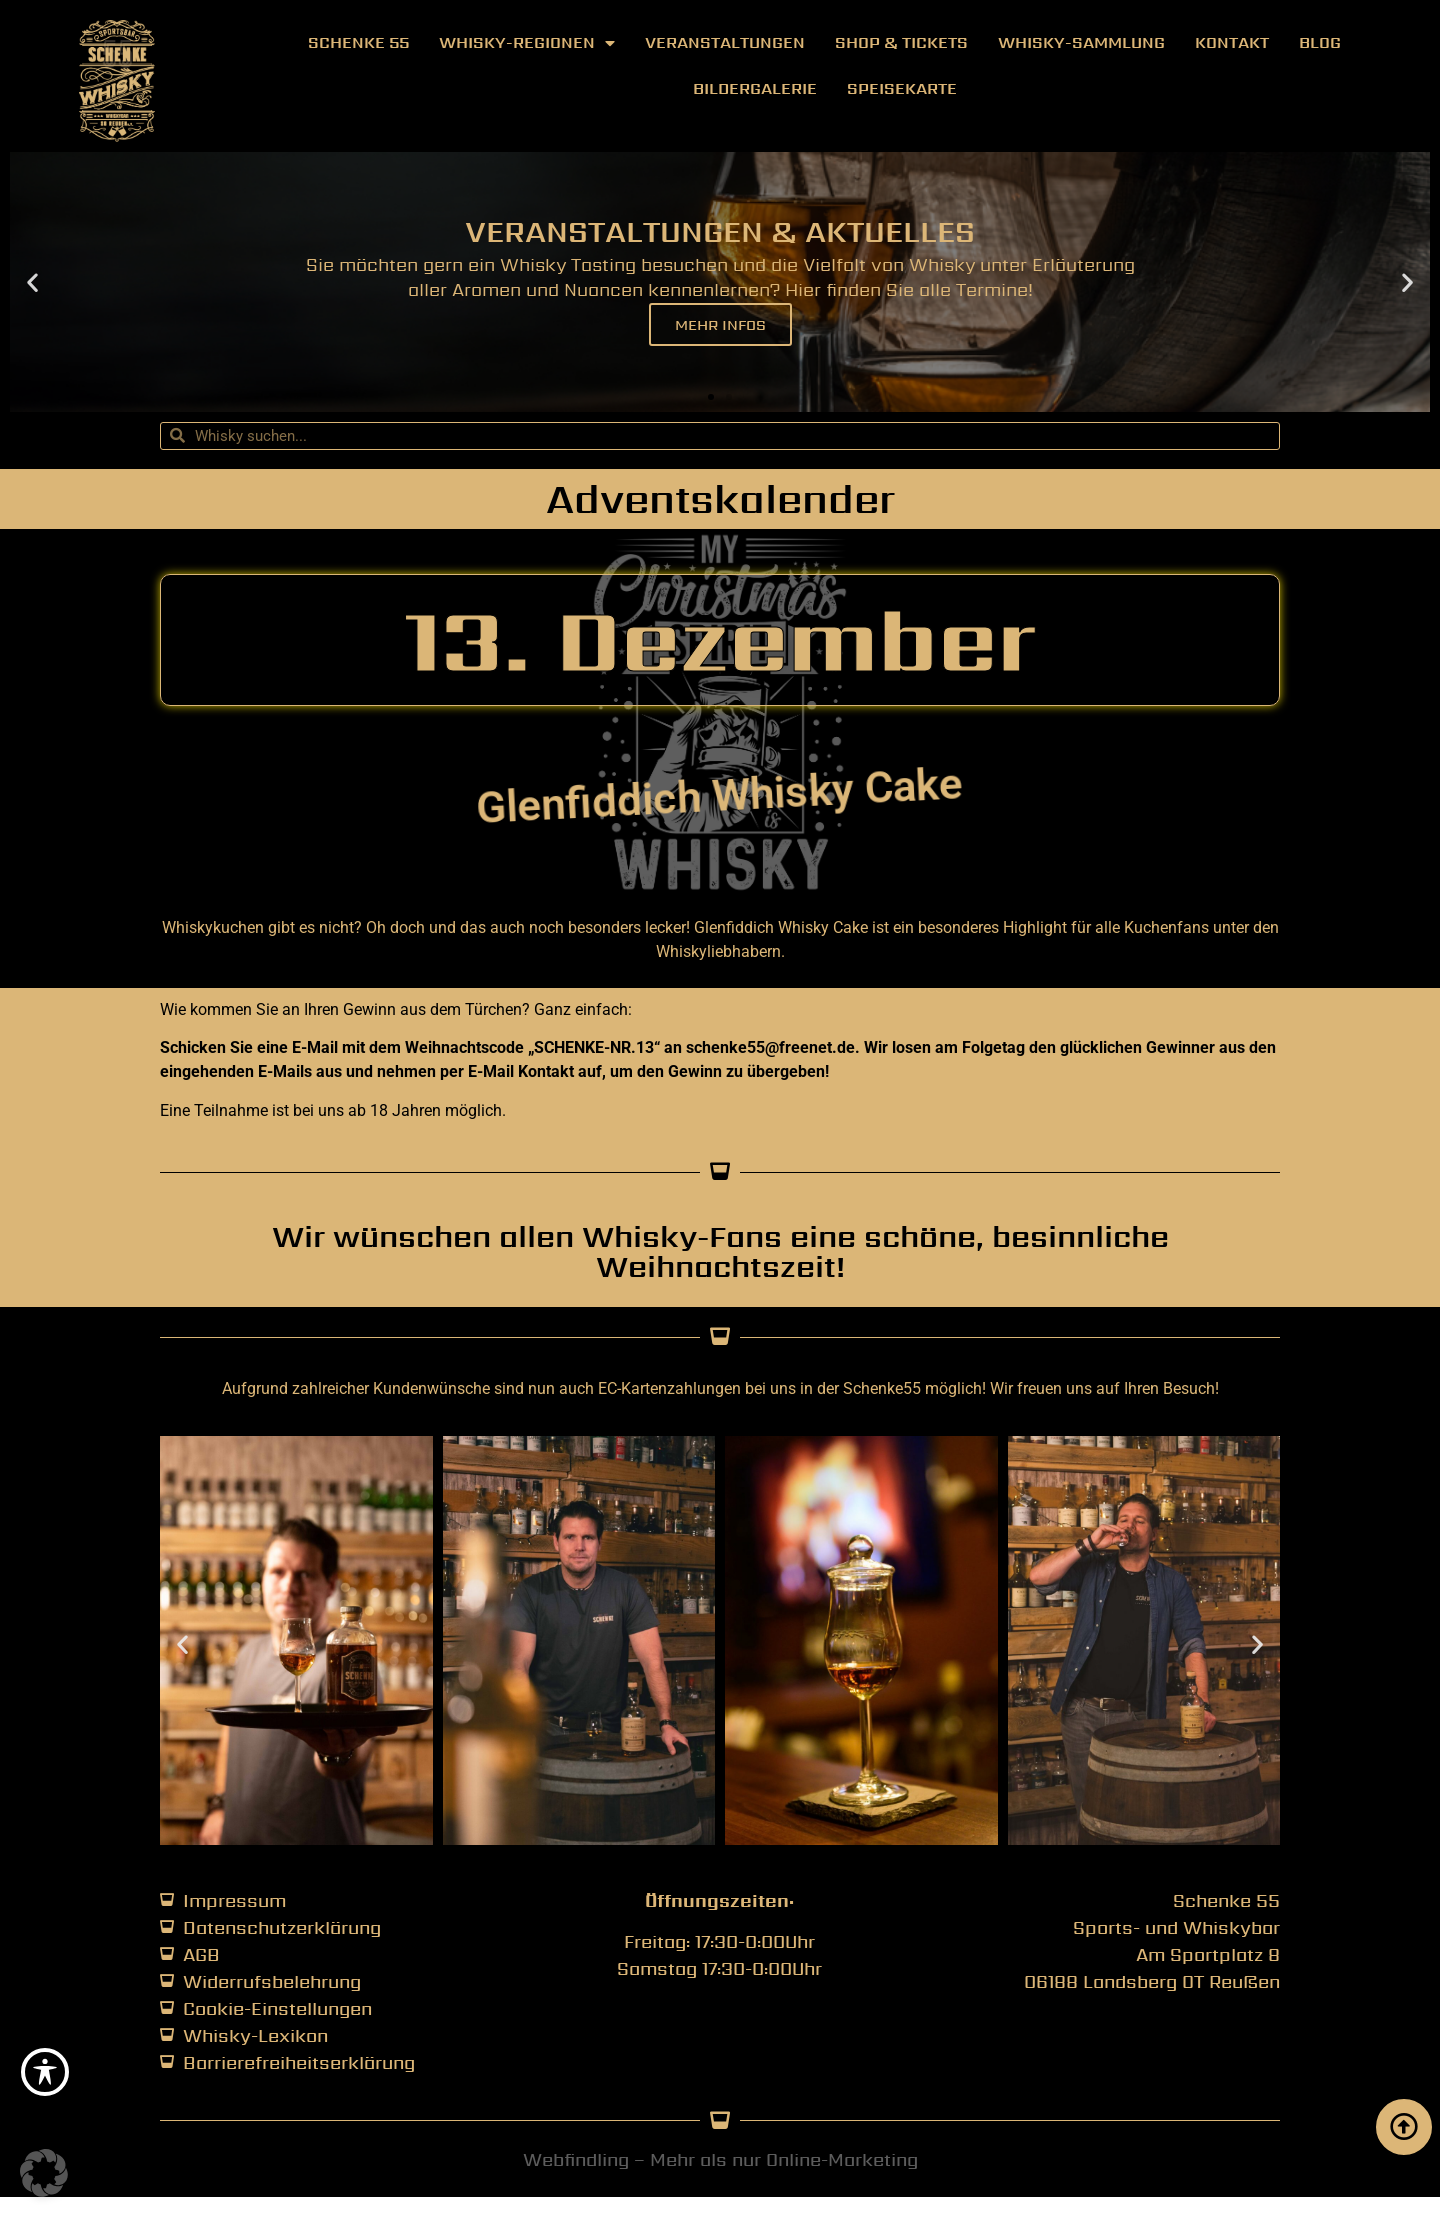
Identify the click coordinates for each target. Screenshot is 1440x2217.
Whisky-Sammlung (1081, 42)
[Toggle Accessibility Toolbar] (45, 2072)
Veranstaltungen (725, 42)
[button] (32, 281)
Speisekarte (902, 88)
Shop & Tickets (901, 42)
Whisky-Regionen (527, 43)
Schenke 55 (358, 42)
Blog (1320, 42)
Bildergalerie (755, 88)
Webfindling (576, 2159)
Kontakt (1232, 42)
